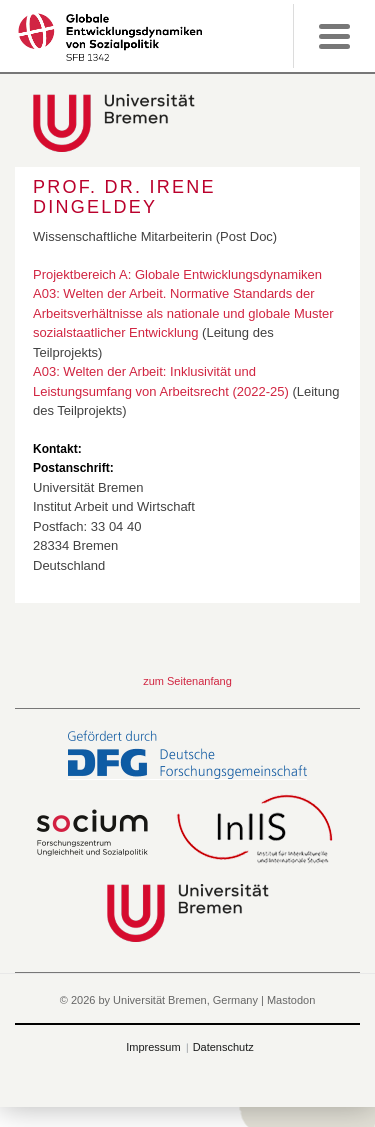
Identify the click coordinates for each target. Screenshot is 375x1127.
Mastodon (291, 1000)
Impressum (153, 1047)
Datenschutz (223, 1047)
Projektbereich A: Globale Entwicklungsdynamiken (177, 274)
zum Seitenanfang (187, 681)
